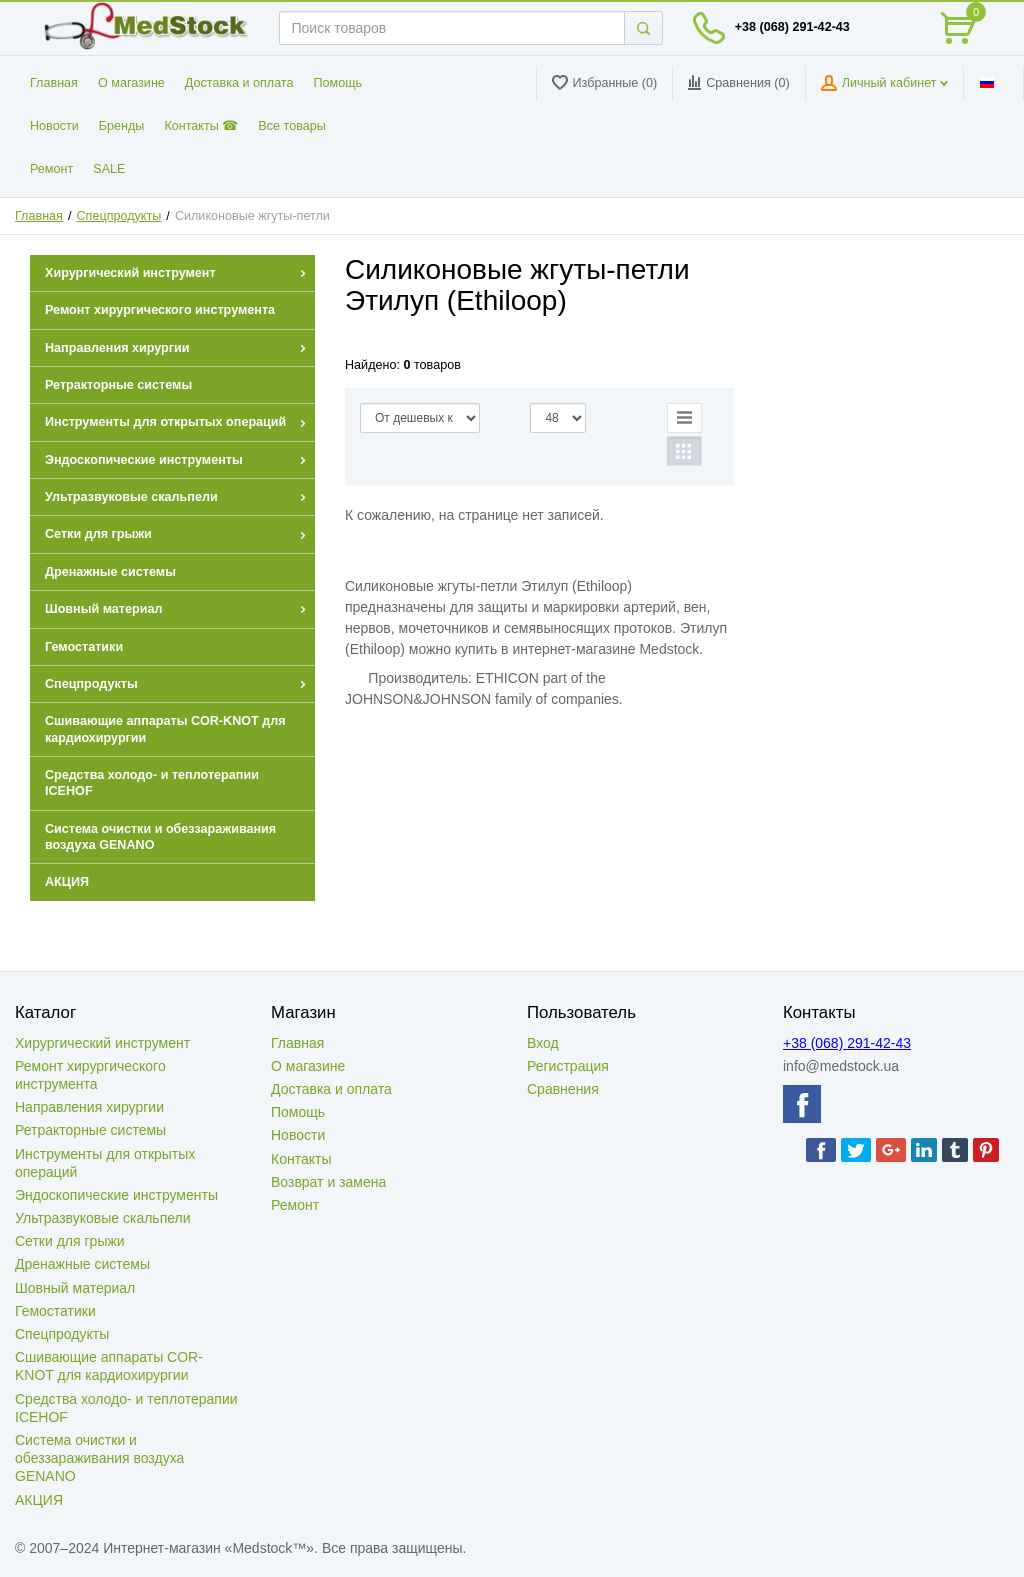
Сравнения (563, 1089)
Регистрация (568, 1066)
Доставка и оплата (239, 83)
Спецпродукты (119, 216)
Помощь (338, 83)
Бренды (122, 126)
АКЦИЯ (39, 1500)
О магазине (131, 83)
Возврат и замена (328, 1182)
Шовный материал (75, 1288)
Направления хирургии (89, 1107)
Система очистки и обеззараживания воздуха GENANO (99, 1458)
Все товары (291, 126)
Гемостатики (55, 1311)
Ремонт (51, 169)
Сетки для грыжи (70, 1241)
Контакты (301, 1159)
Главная (54, 83)
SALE (109, 169)
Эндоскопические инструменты (116, 1195)
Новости (54, 126)
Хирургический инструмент (102, 1043)
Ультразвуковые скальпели (103, 1218)
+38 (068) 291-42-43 (792, 27)
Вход (543, 1043)
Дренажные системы (82, 1264)
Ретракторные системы (90, 1130)
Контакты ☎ (201, 126)
